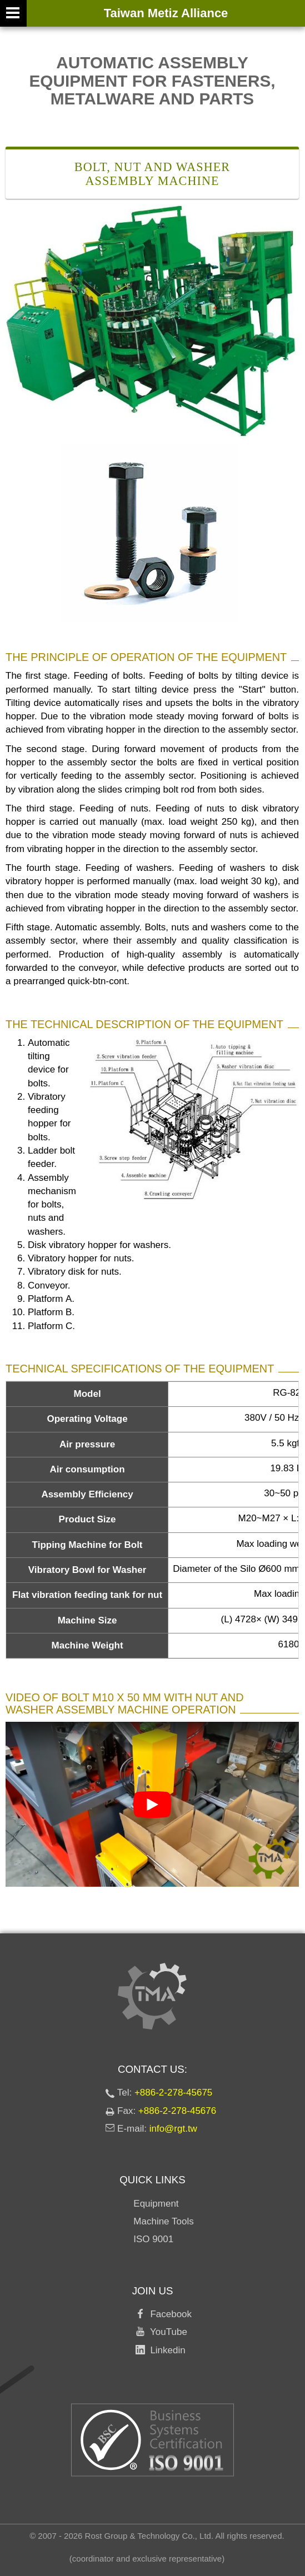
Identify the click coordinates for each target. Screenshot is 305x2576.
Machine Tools (163, 2221)
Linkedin (165, 2350)
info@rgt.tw (173, 2128)
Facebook (168, 2314)
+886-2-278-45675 (173, 2092)
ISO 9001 (153, 2239)
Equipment (155, 2203)
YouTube (166, 2332)
